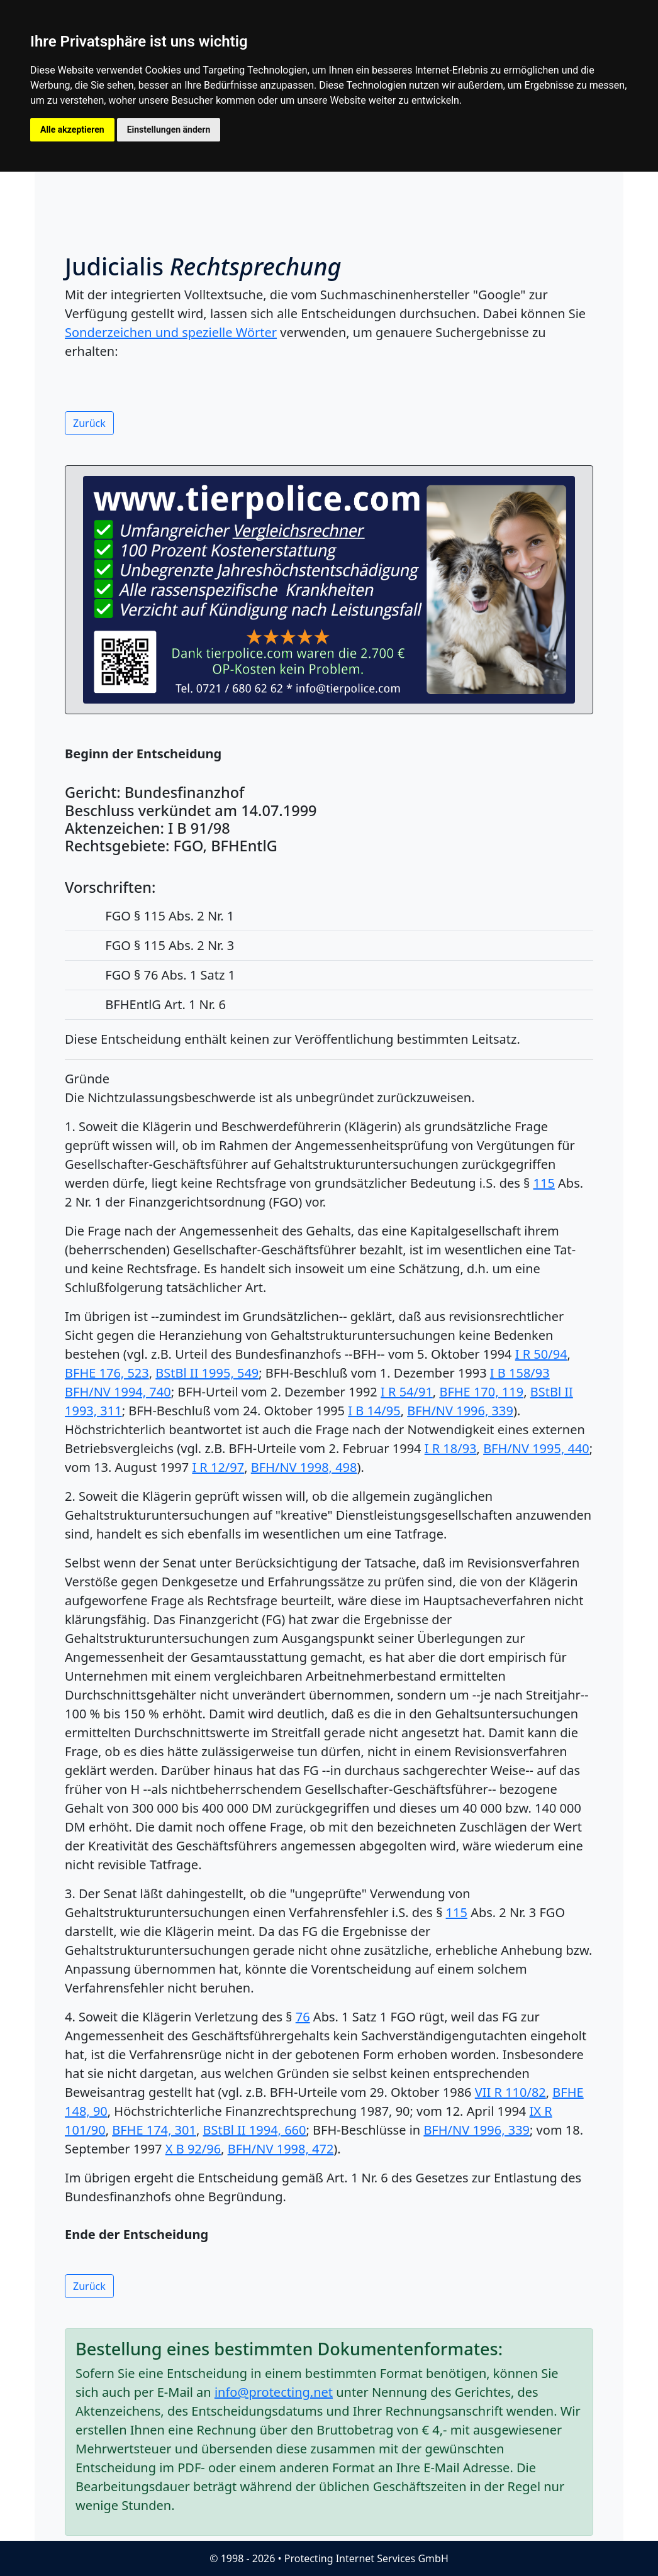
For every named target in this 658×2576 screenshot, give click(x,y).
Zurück (89, 423)
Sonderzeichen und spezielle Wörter (171, 332)
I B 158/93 (520, 1372)
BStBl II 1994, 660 (254, 2129)
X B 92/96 (193, 2148)
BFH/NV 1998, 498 (304, 1467)
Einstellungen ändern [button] (169, 129)
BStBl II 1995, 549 (207, 1372)
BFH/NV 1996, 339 (460, 1410)
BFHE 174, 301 (154, 2129)
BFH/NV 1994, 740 (118, 1391)
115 (544, 1183)
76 (303, 2016)
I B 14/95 (374, 1410)
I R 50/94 (541, 1354)
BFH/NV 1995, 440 (536, 1448)
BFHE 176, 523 (107, 1372)
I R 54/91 (407, 1391)
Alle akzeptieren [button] (72, 129)
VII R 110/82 (510, 2092)
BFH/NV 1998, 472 (281, 2148)
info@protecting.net (274, 2392)
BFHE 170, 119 (481, 1391)
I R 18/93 (451, 1448)
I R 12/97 (218, 1467)
